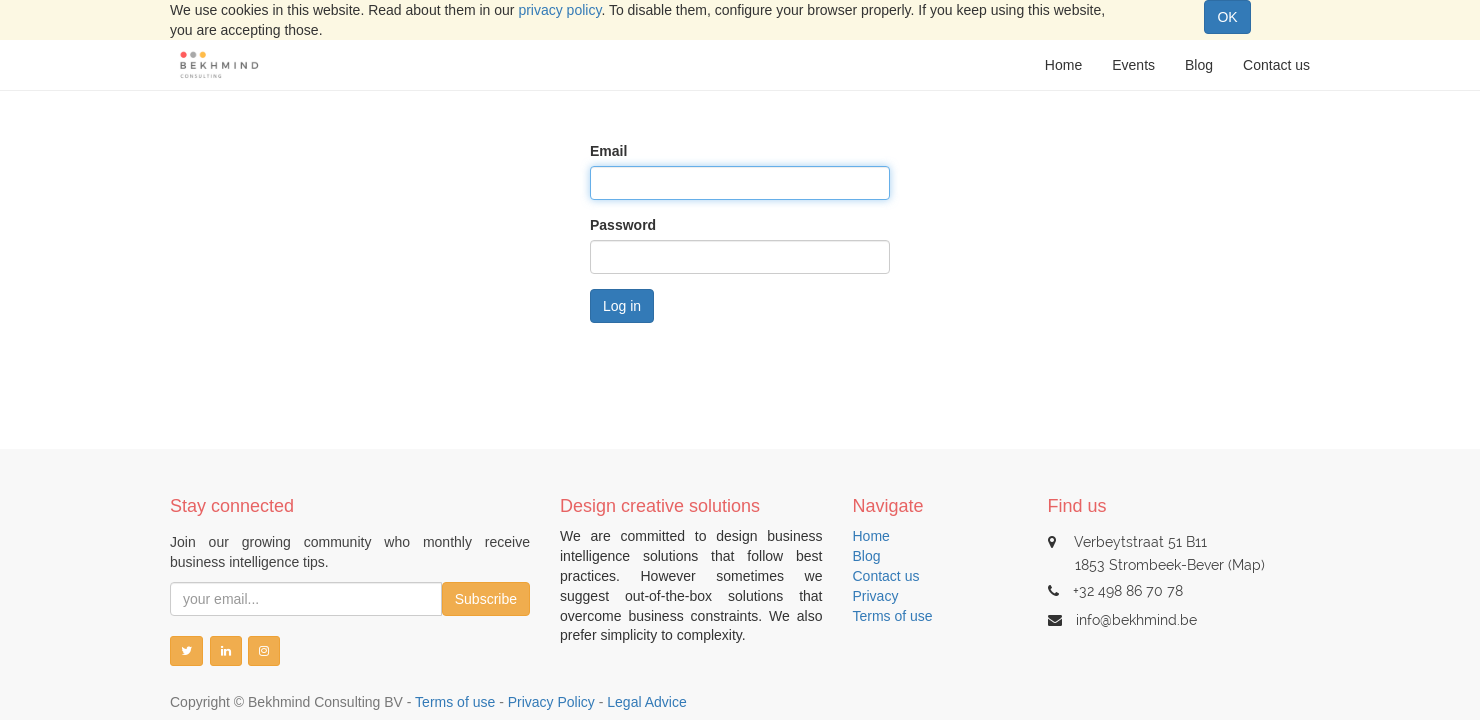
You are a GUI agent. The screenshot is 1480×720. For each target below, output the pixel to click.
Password (623, 225)
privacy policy (559, 10)
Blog (867, 556)
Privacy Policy (551, 702)
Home (871, 536)
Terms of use (893, 616)
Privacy (876, 596)
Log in (622, 306)
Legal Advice (646, 702)
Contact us (886, 576)
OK (1227, 17)
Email (608, 151)
